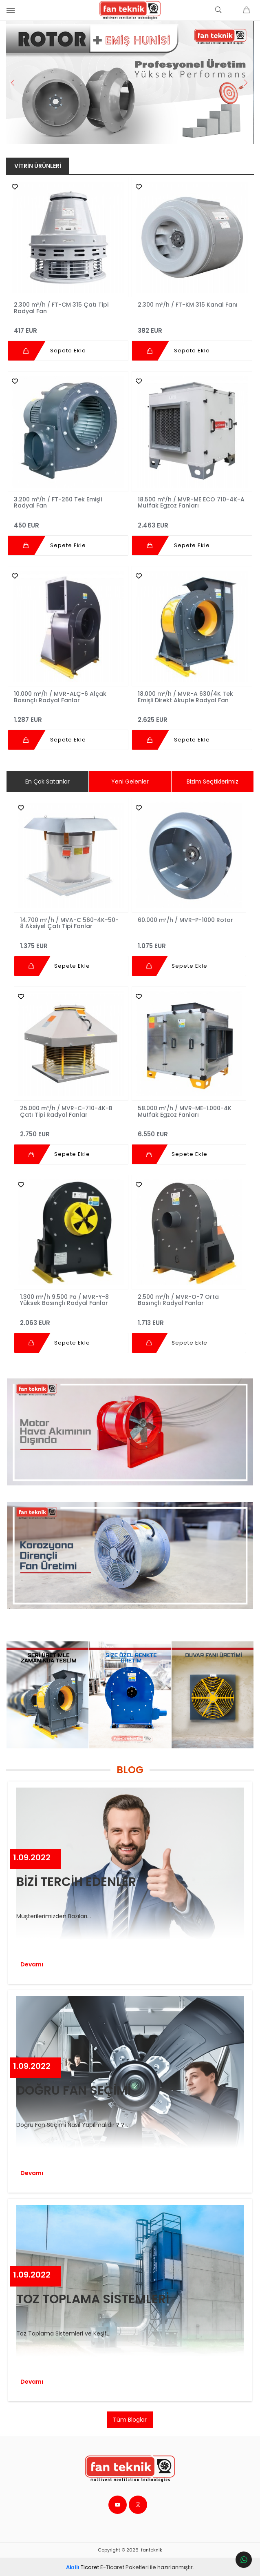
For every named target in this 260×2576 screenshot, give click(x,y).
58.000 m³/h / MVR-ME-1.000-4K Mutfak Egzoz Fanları (184, 1110)
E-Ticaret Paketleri (124, 2565)
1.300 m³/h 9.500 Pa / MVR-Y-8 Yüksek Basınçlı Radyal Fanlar (64, 1298)
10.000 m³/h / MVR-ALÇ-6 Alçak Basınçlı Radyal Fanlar (60, 696)
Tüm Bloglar (130, 2418)
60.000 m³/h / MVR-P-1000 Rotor (185, 919)
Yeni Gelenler (130, 781)
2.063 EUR (71, 1318)
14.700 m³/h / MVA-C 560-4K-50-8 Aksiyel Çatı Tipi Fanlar (69, 922)
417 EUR (68, 327)
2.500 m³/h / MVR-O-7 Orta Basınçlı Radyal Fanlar (178, 1298)
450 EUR (68, 521)
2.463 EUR (192, 521)
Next (245, 82)
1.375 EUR (71, 941)
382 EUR (192, 327)
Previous (15, 82)
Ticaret (82, 2565)
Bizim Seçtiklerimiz (212, 781)
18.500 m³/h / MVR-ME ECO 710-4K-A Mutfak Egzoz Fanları (191, 502)
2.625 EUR (192, 716)
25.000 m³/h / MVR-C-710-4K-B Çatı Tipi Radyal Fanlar (66, 1110)
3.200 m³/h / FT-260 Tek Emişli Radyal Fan (58, 502)
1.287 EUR (68, 716)
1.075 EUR (189, 941)
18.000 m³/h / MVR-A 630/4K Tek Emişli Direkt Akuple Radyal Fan (185, 696)
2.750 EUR (71, 1130)
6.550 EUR (189, 1130)
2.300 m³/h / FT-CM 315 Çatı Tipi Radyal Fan (61, 307)
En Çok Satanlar (47, 781)
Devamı (32, 1963)
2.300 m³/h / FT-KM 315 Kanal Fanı (188, 305)
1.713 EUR (189, 1318)
